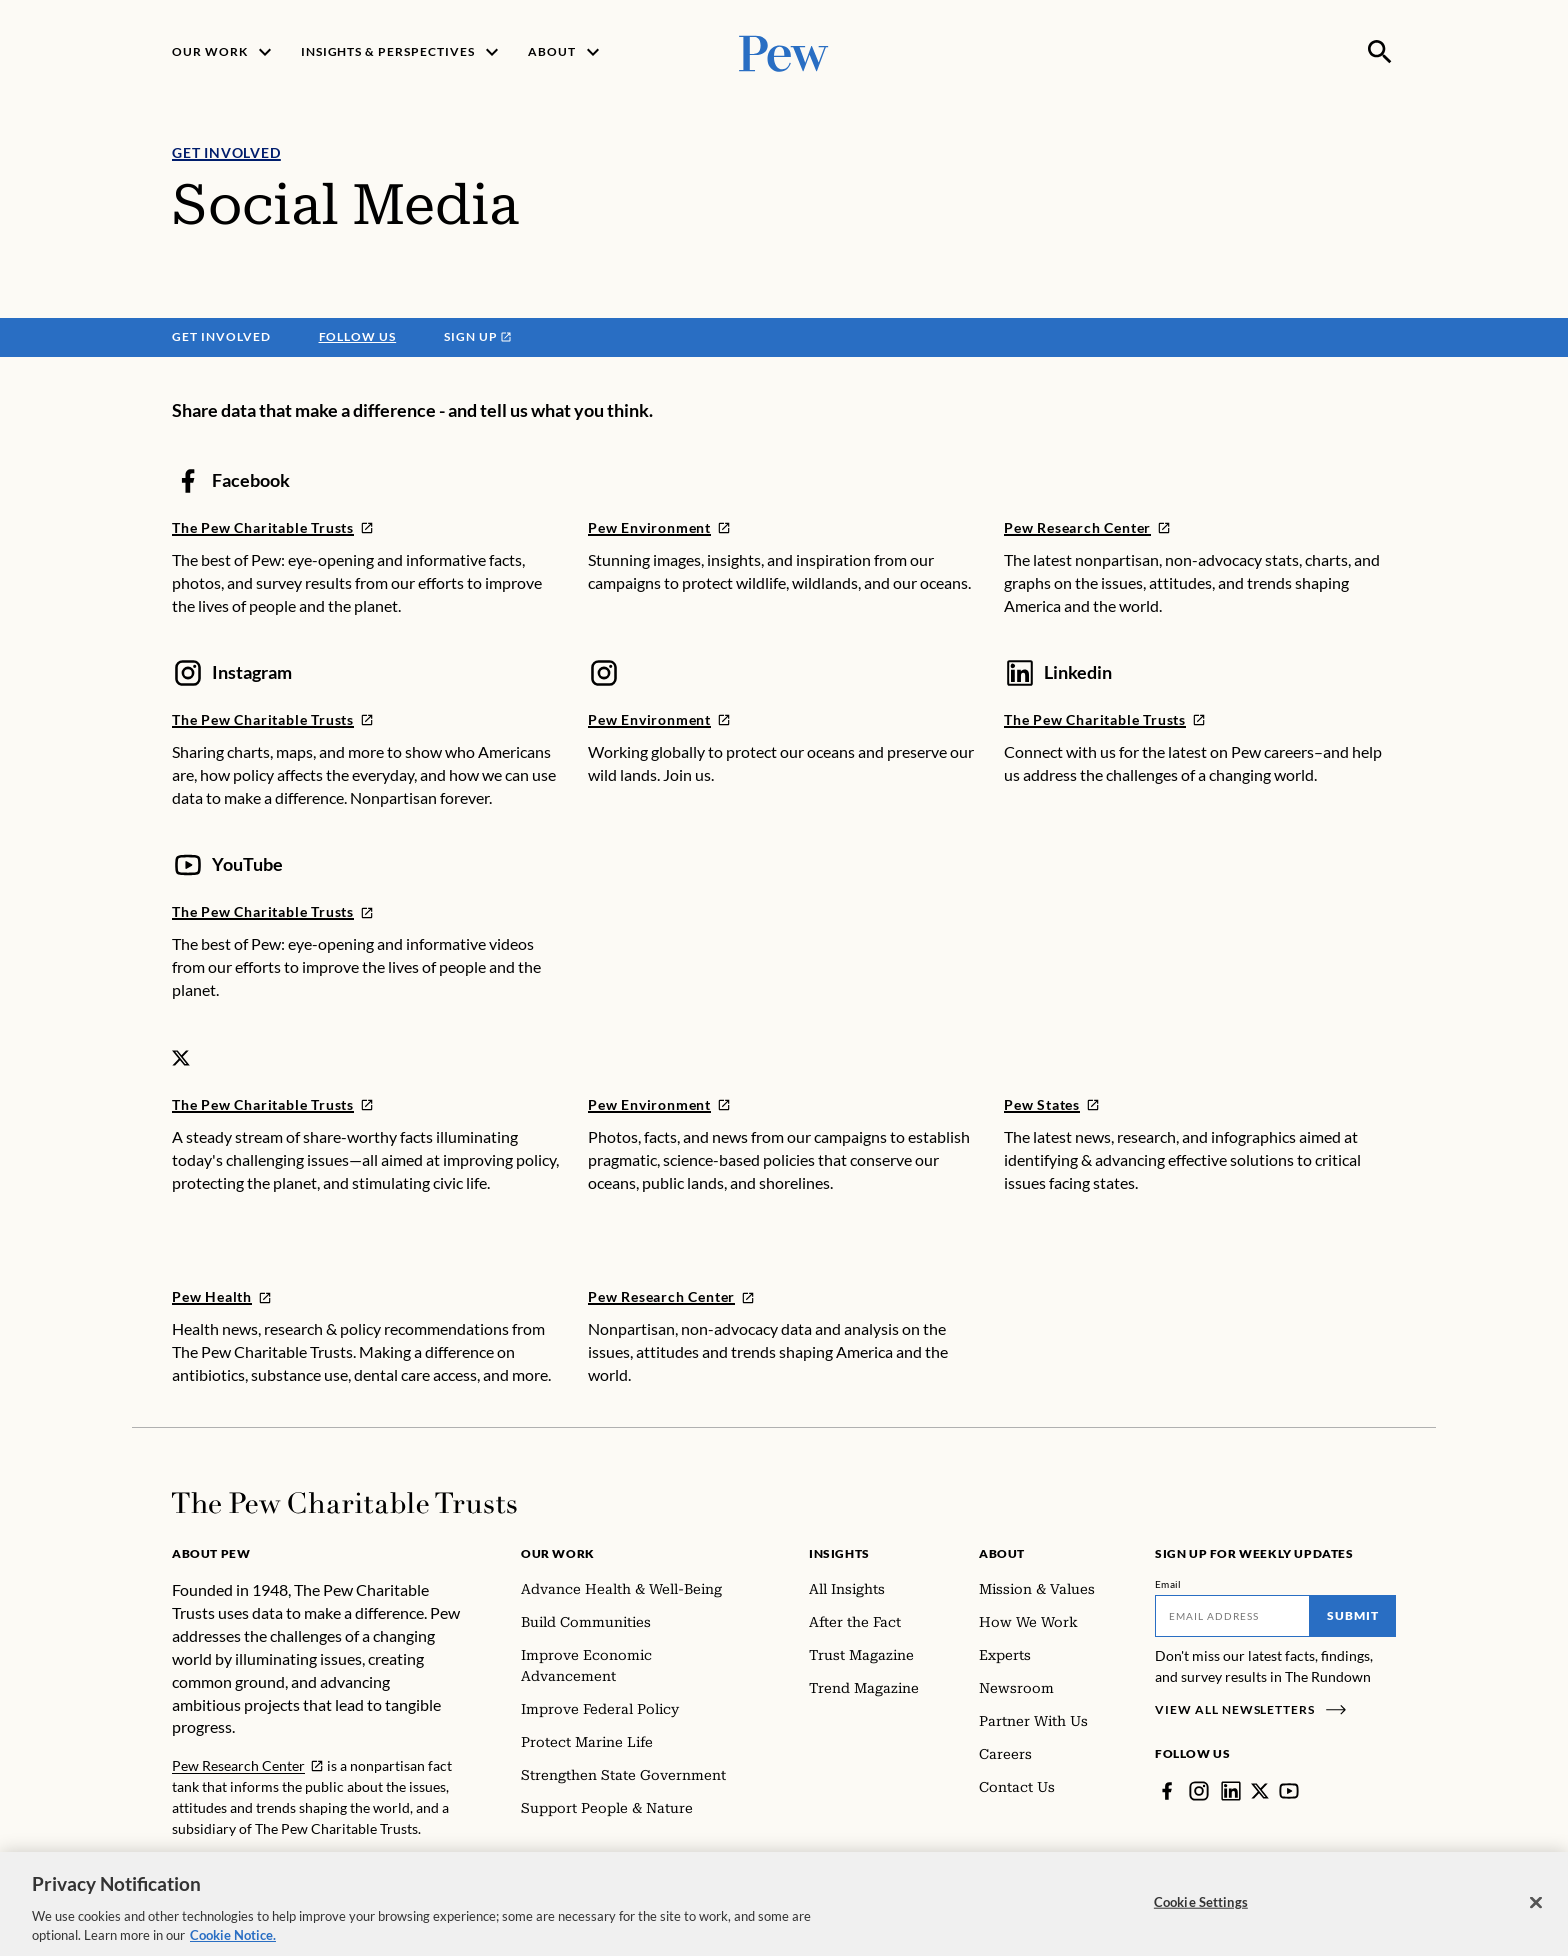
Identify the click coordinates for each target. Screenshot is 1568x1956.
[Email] (1232, 1616)
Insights (839, 1553)
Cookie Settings (1201, 1912)
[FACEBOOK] (273, 527)
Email (1168, 1584)
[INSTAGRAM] (273, 719)
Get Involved (226, 152)
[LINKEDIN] (1105, 719)
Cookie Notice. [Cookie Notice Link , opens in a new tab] (233, 1946)
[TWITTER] (273, 1104)
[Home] (344, 1503)
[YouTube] (1289, 1791)
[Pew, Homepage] (784, 51)
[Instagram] (1199, 1791)
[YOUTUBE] (273, 912)
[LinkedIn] (1231, 1791)
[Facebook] (1167, 1791)
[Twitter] (1260, 1791)
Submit (1353, 1615)
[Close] (1536, 1913)
